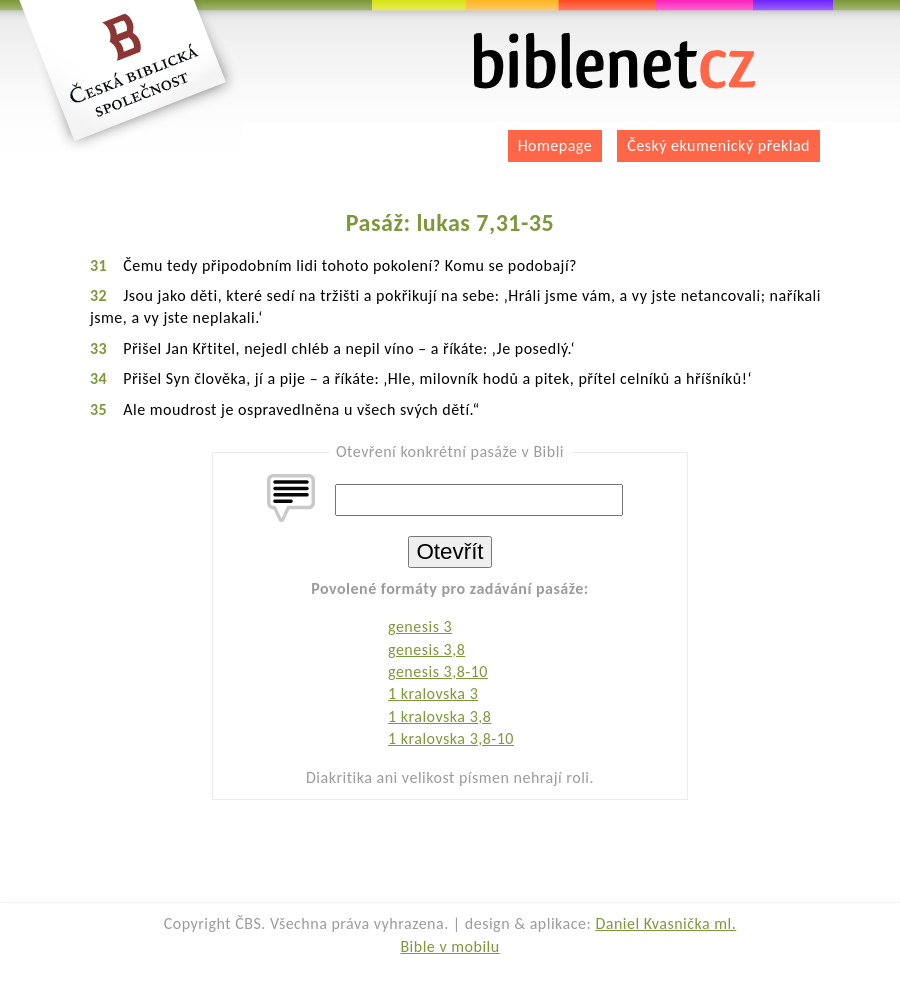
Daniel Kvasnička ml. (665, 923)
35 (98, 409)
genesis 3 (420, 626)
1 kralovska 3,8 (439, 716)
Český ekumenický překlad (718, 145)
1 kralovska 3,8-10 (451, 738)
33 (98, 348)
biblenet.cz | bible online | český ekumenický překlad (615, 61)
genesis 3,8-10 (438, 671)
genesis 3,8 (426, 649)
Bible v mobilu (449, 946)
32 (98, 295)
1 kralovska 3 (433, 693)
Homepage (555, 145)
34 (98, 378)
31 (98, 265)
